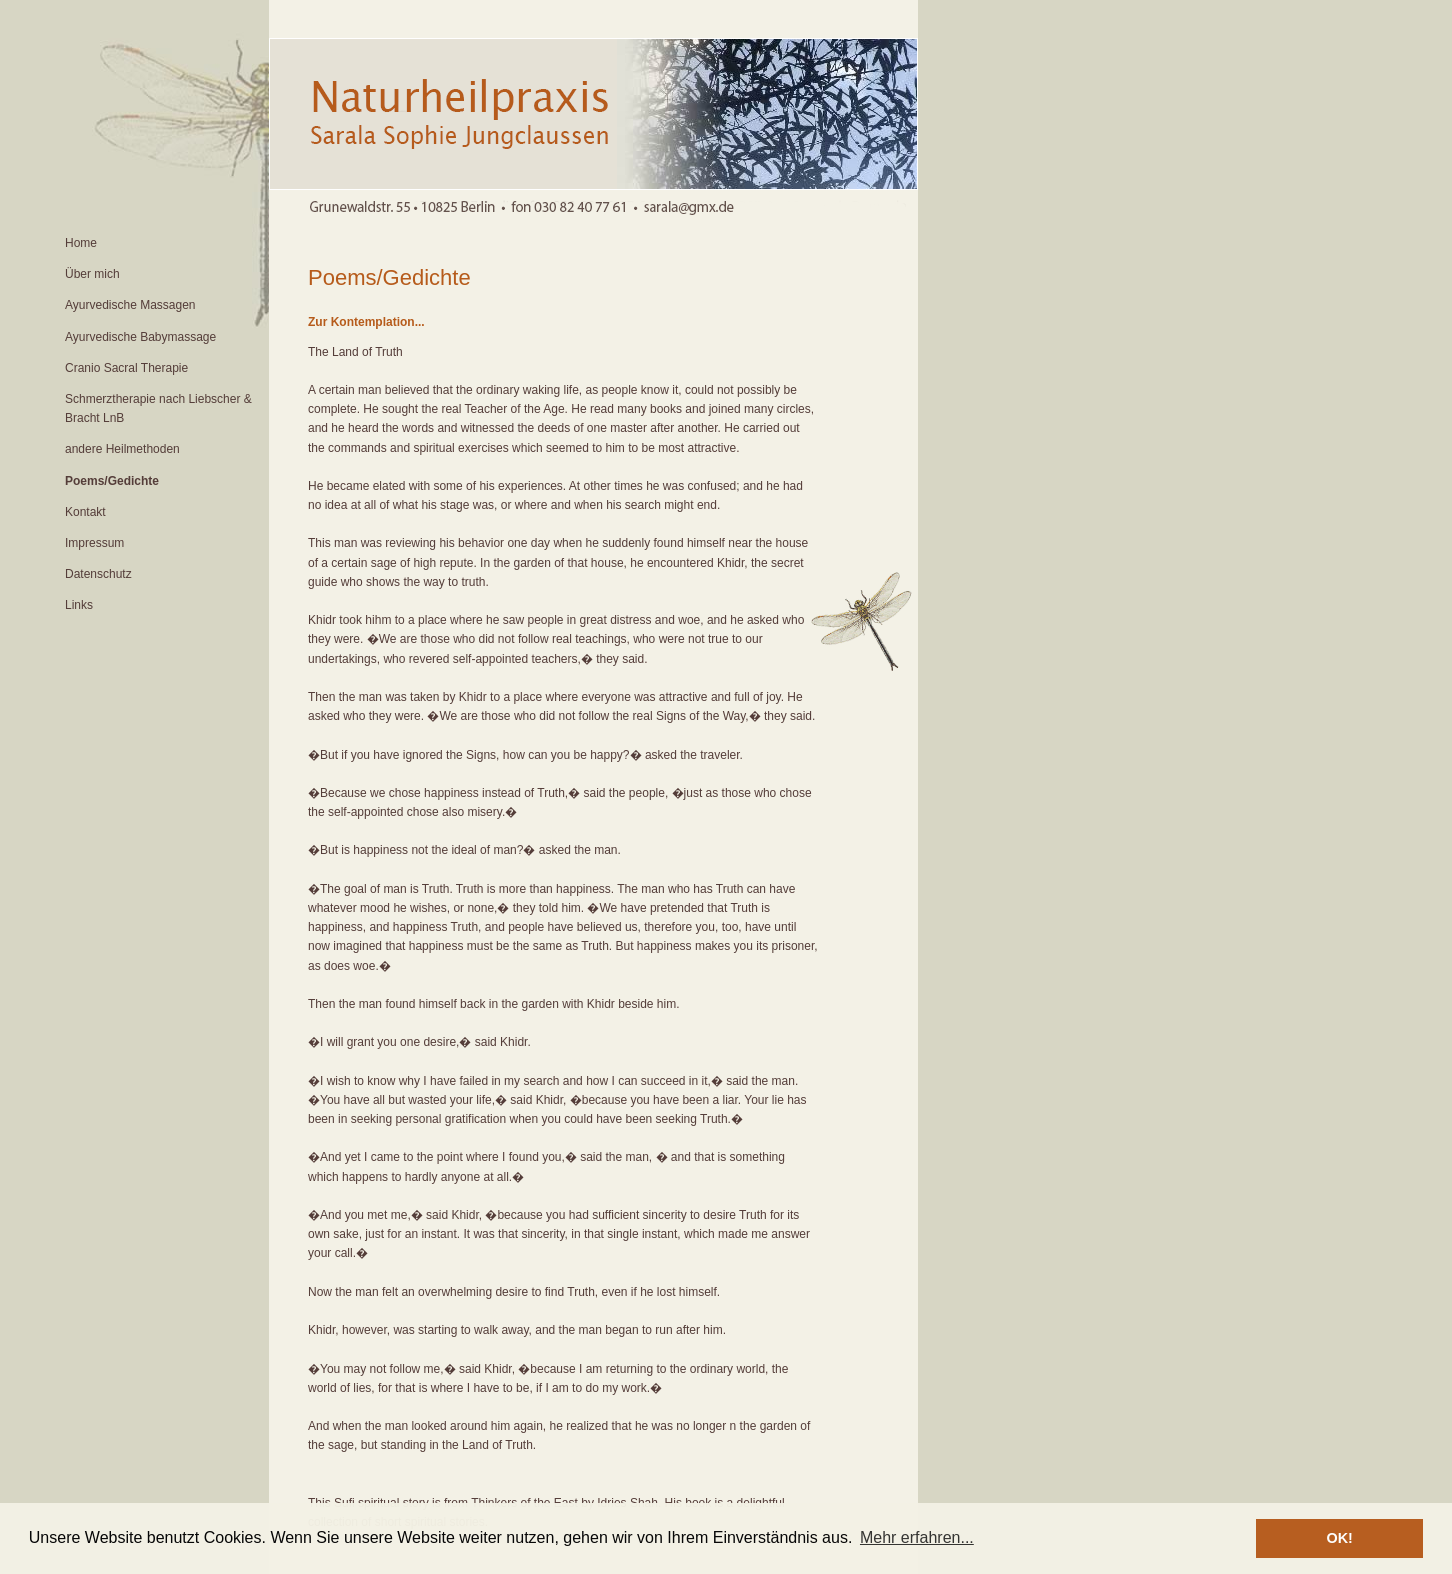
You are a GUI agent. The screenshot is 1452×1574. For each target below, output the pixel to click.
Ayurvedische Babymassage (140, 337)
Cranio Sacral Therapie (126, 368)
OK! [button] (1339, 1538)
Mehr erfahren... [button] (917, 1537)
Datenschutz (98, 574)
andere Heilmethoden (122, 449)
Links (79, 605)
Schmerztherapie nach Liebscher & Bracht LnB (158, 408)
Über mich (92, 274)
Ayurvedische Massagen (130, 305)
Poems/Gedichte (112, 481)
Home (81, 243)
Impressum (94, 543)
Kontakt (85, 512)
